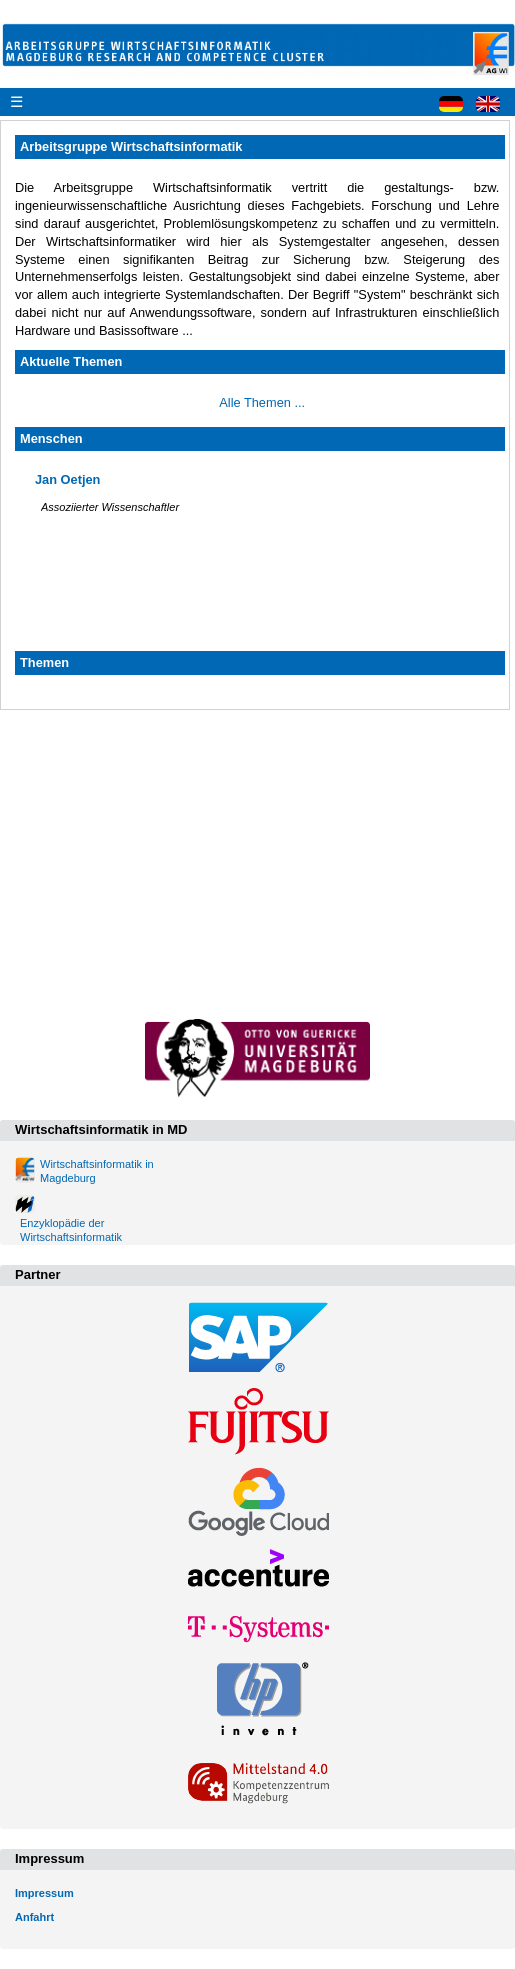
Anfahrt (34, 1917)
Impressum (44, 1893)
